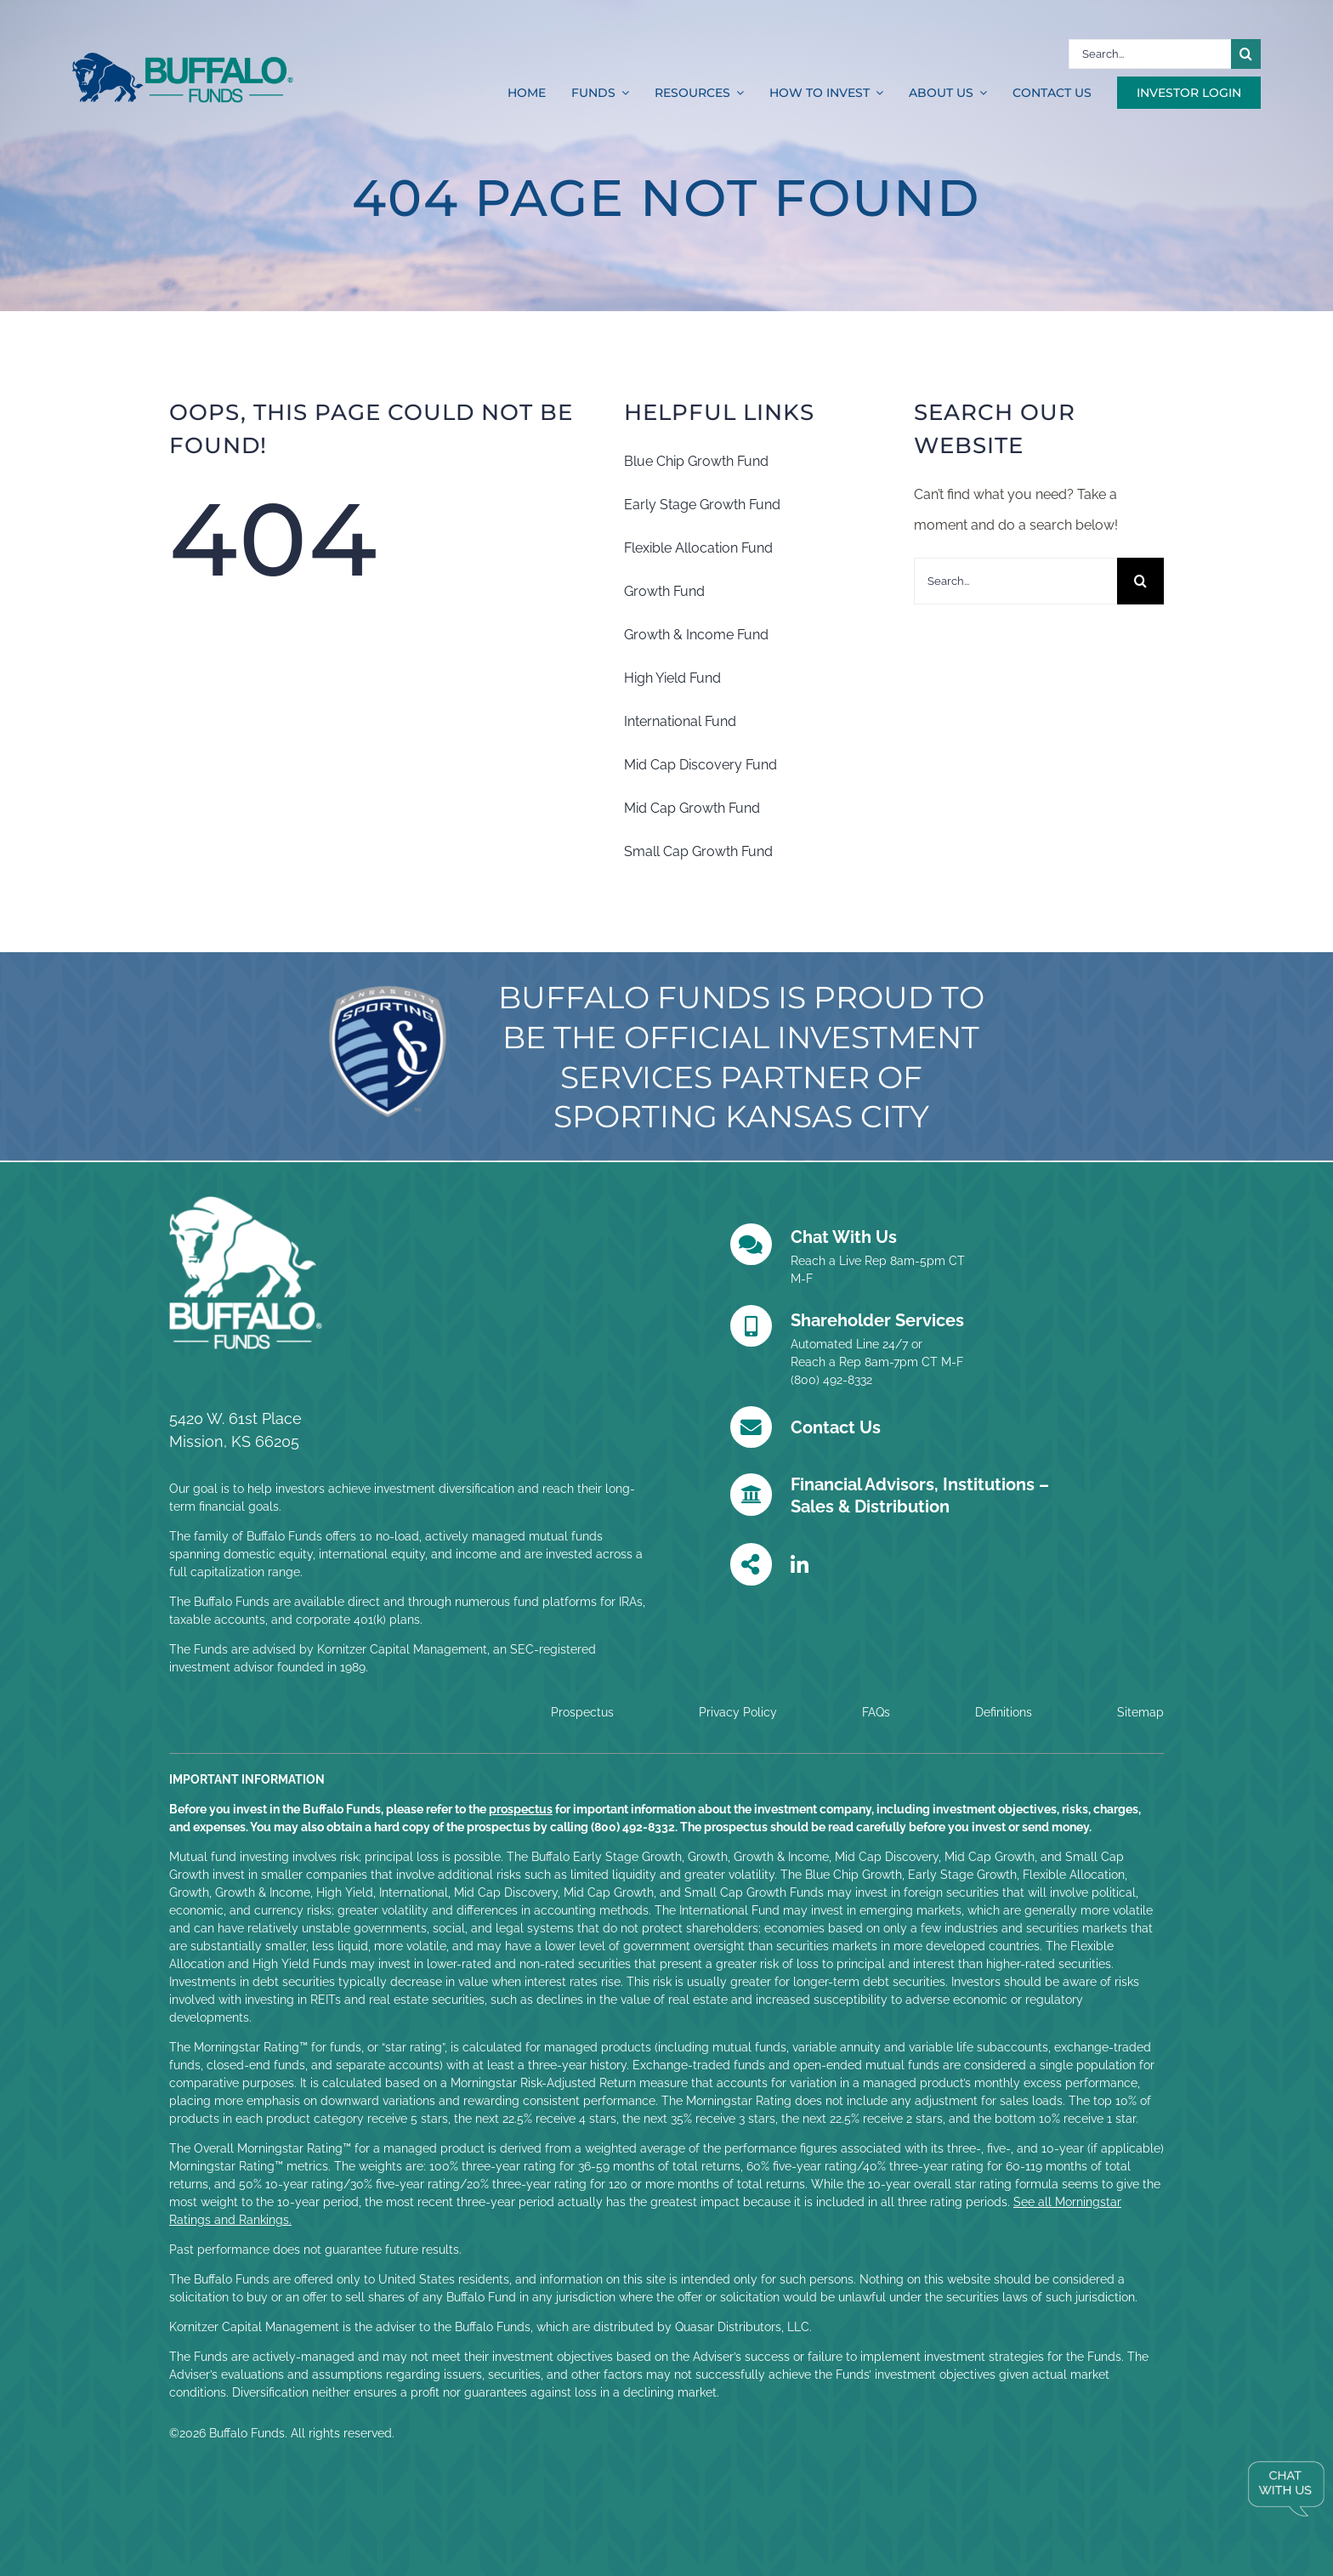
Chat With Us (844, 1237)
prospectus (521, 1809)
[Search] (1246, 54)
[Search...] (1150, 54)
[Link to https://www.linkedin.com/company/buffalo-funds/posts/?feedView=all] (799, 1565)
